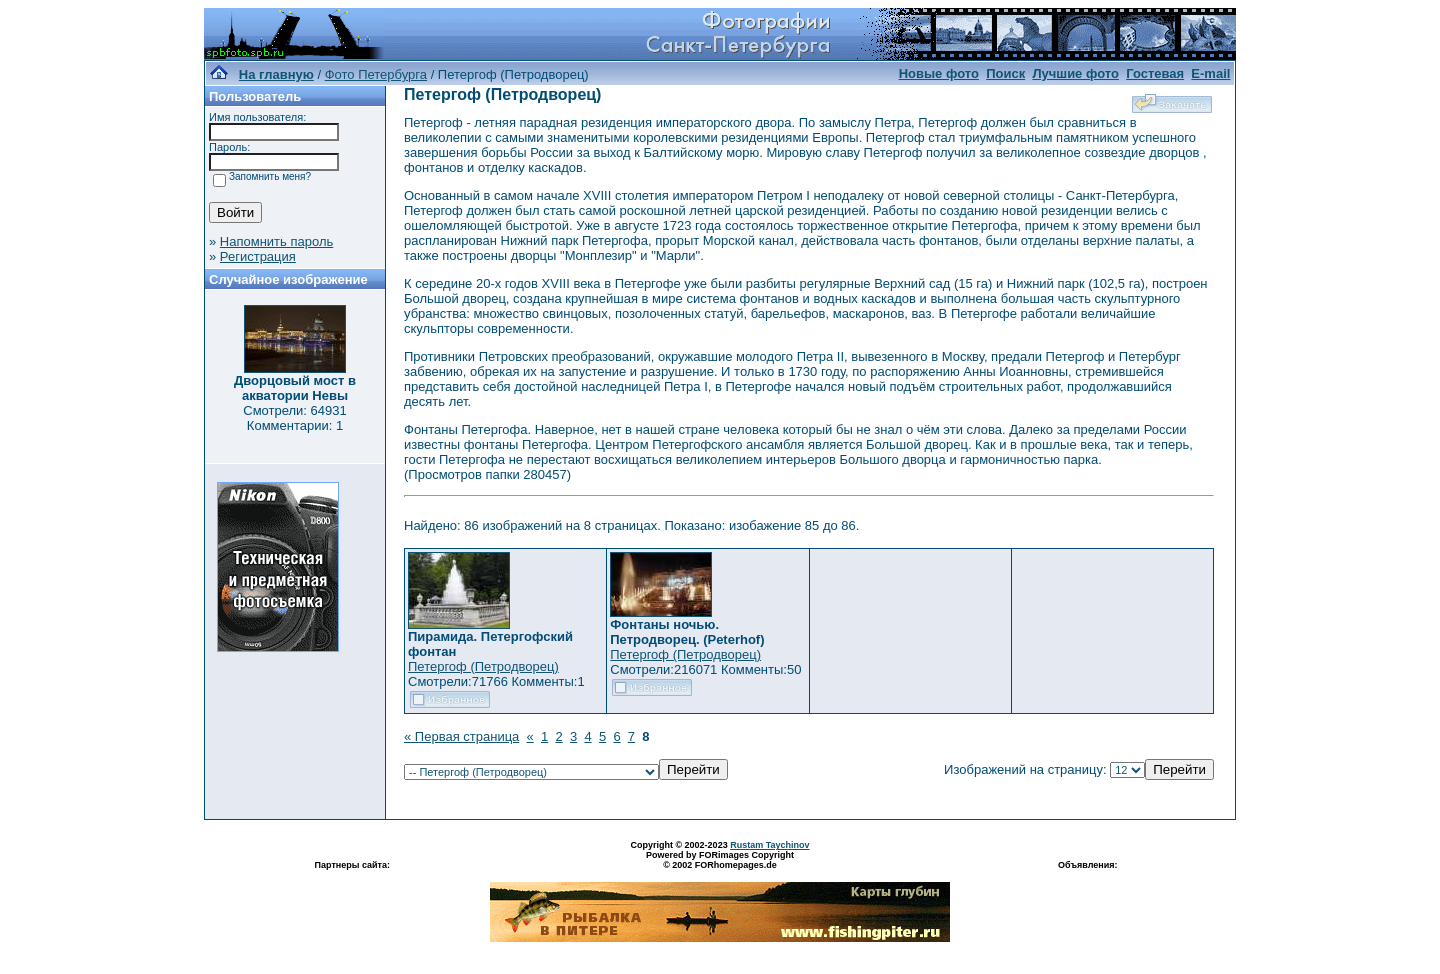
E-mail (1210, 73)
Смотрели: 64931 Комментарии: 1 (294, 418)
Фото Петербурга (376, 74)
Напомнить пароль (276, 241)
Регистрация (258, 256)
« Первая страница (461, 736)
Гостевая (1155, 73)
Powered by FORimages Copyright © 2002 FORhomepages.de (720, 860)
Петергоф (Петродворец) (483, 666)
